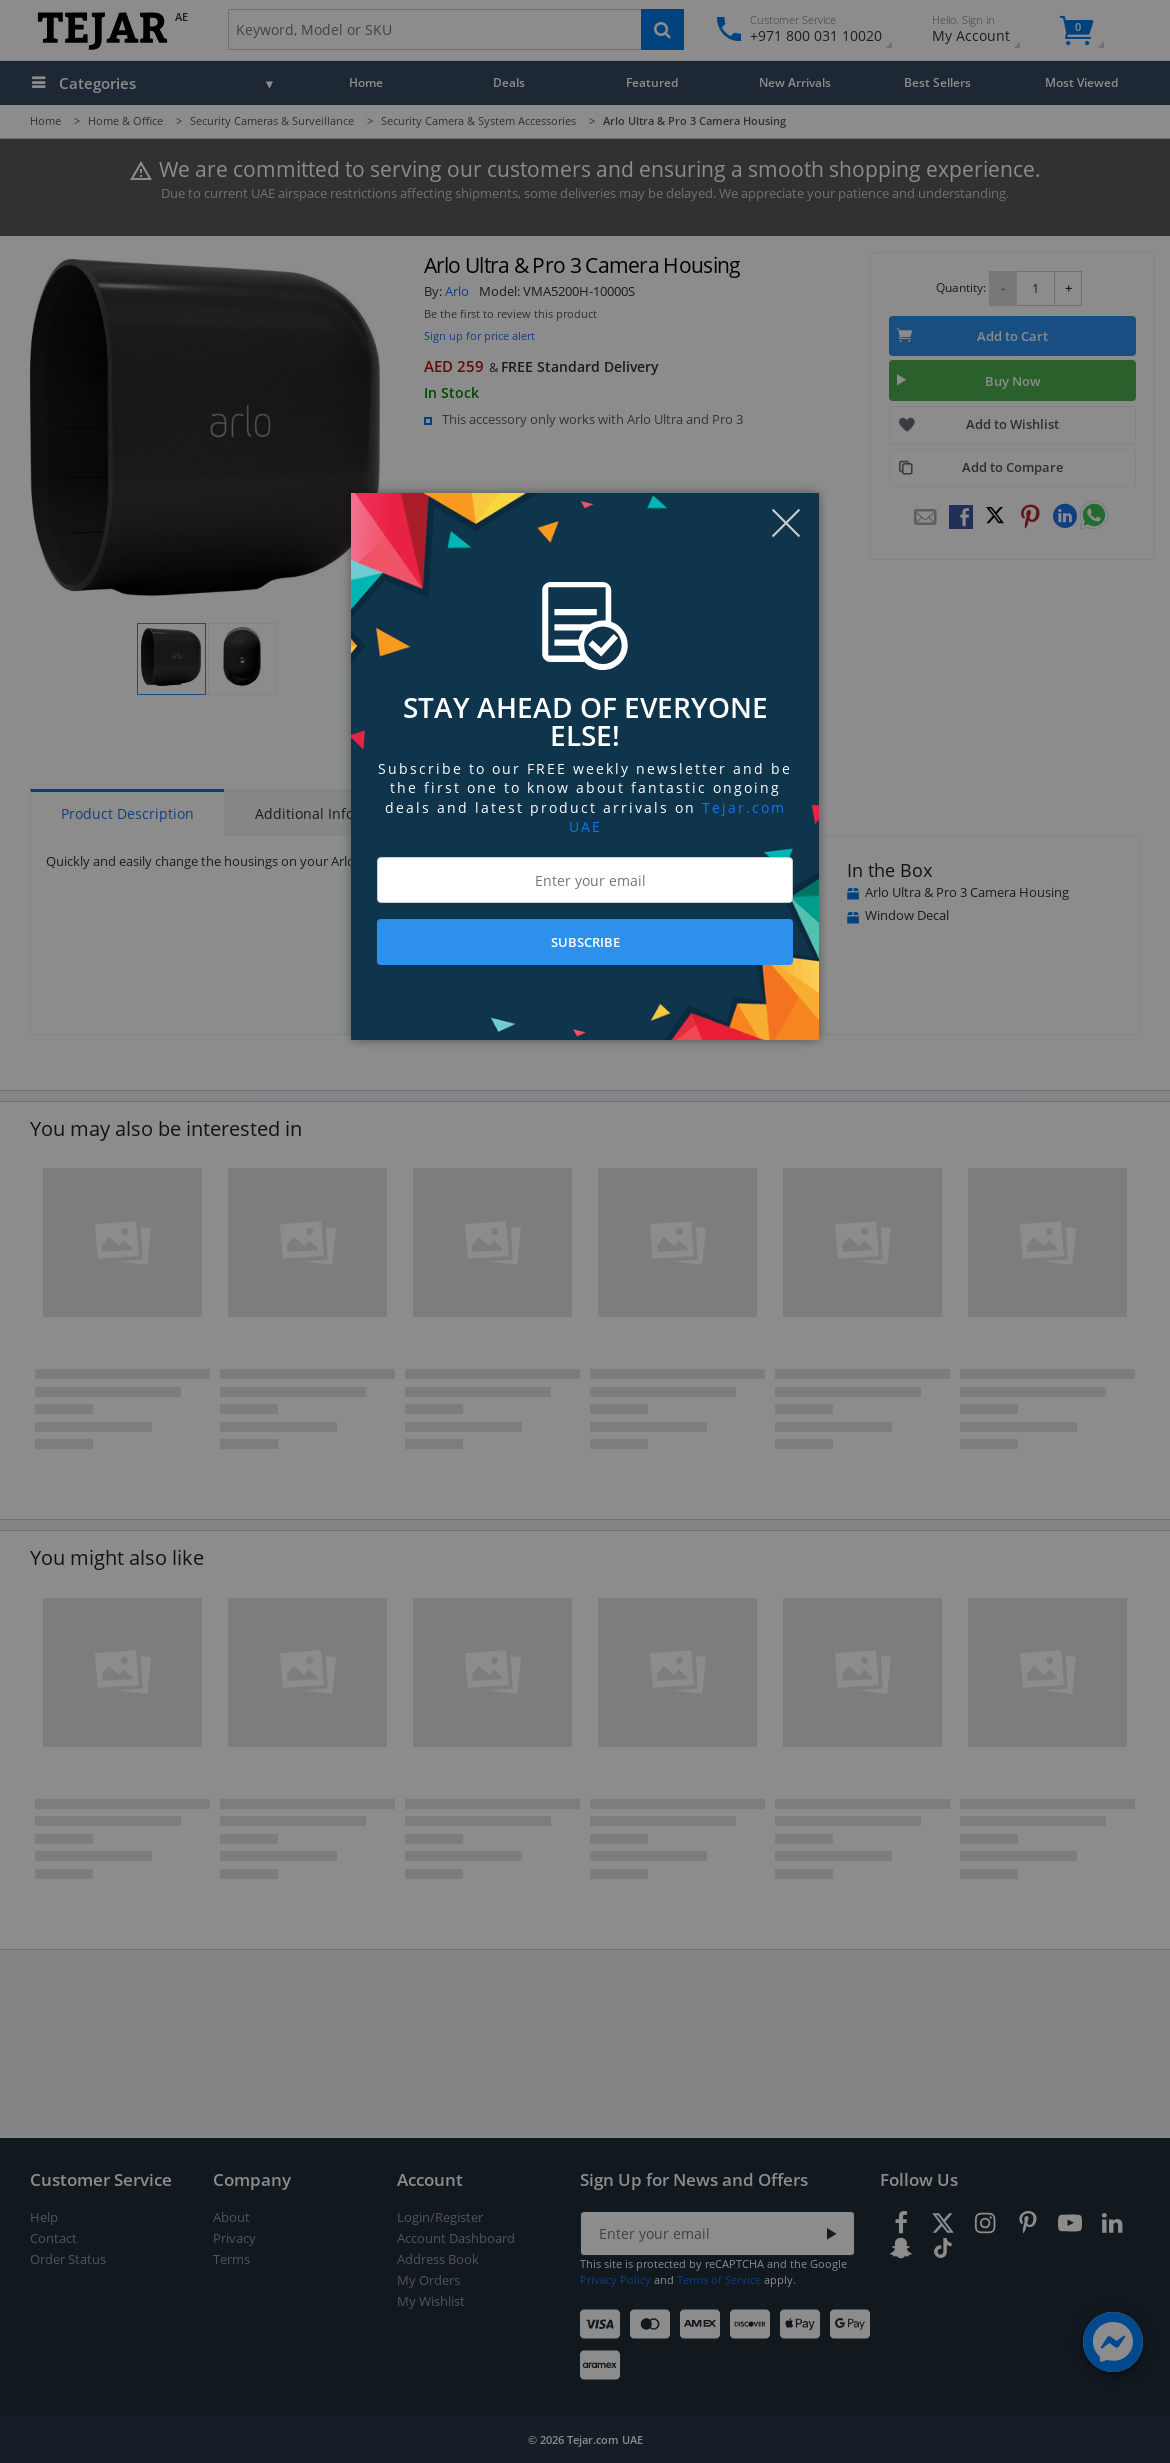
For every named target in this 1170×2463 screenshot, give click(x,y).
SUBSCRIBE (585, 942)
